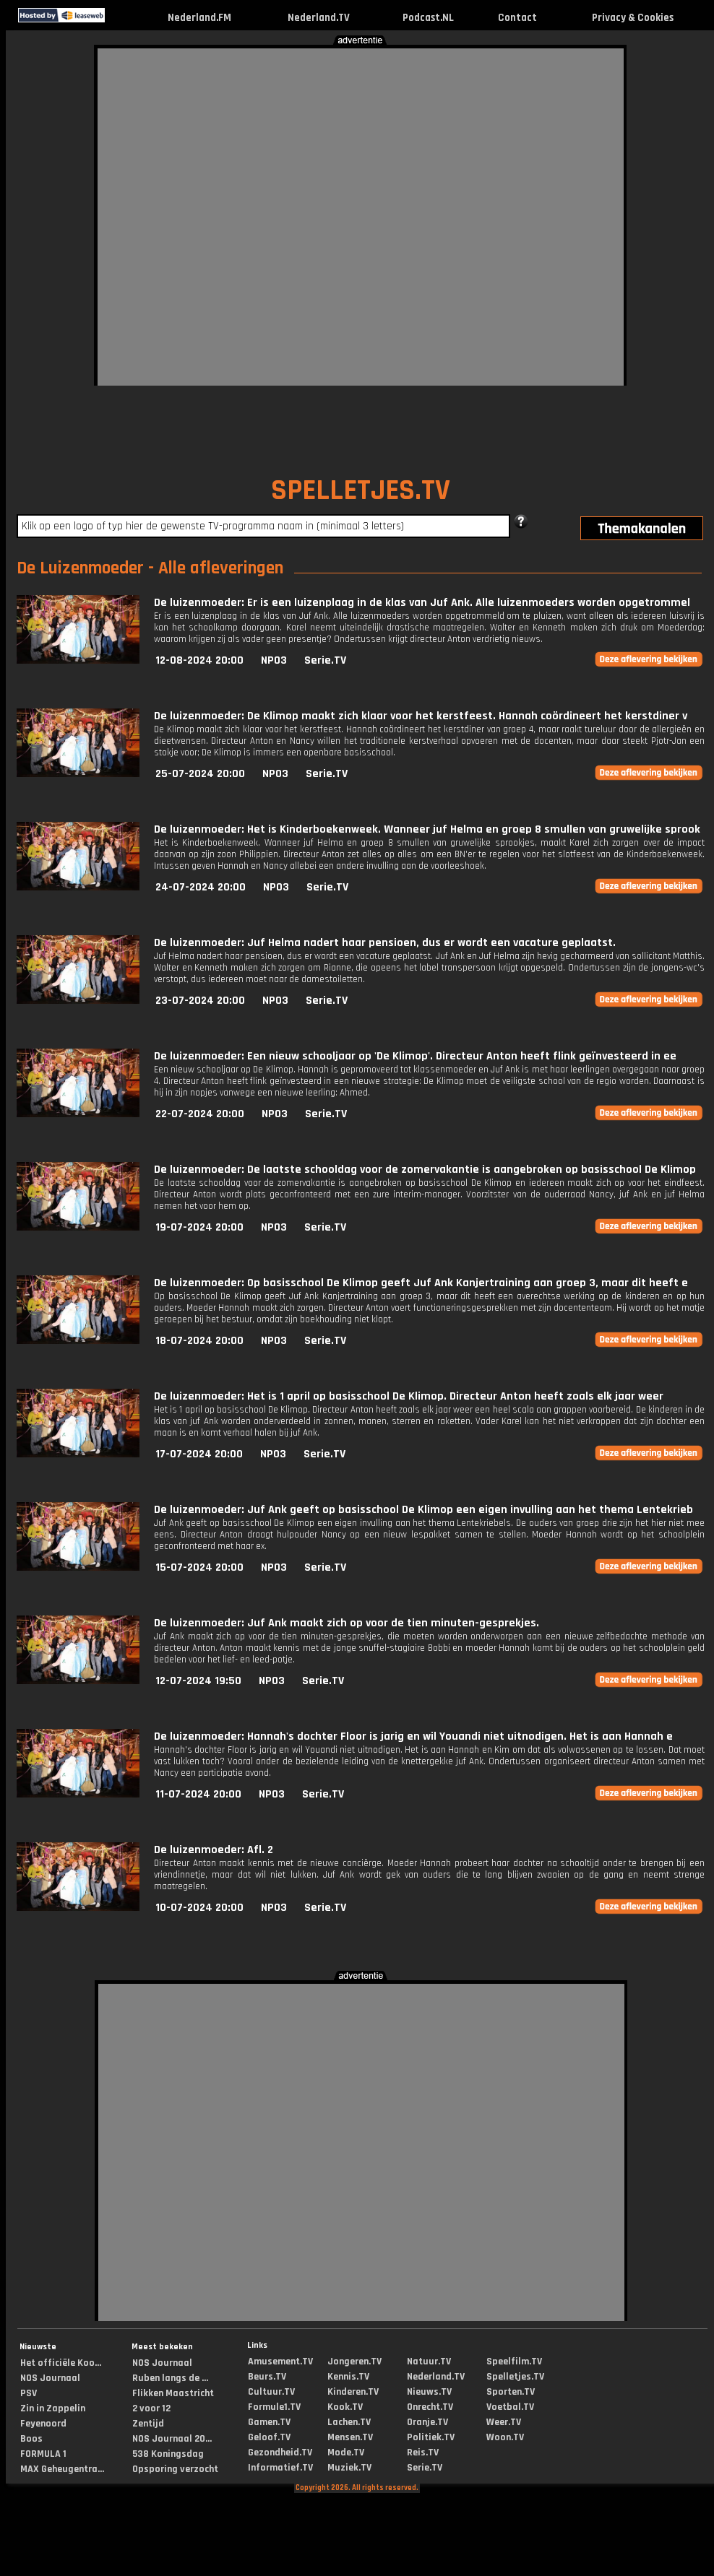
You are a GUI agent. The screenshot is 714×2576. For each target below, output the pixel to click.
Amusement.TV (280, 2361)
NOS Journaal (50, 2378)
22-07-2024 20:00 (199, 1114)
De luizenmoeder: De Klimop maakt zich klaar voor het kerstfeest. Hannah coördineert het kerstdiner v (420, 716)
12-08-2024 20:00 (199, 660)
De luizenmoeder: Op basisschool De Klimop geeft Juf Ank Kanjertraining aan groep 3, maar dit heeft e (421, 1283)
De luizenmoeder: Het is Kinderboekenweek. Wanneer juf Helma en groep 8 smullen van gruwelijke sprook (427, 829)
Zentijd (148, 2423)
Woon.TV (505, 2437)
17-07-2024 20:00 (199, 1454)
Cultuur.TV (271, 2391)
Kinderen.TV (353, 2391)
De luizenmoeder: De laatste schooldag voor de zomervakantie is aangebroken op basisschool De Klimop (425, 1169)
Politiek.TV (431, 2437)
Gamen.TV (269, 2422)
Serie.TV (325, 660)
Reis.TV (423, 2452)
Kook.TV (345, 2407)
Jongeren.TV (354, 2361)
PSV (28, 2393)
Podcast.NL (428, 18)
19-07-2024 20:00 (199, 1227)
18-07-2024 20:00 (199, 1340)
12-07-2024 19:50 (198, 1680)
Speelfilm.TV (514, 2361)
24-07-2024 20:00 (200, 887)
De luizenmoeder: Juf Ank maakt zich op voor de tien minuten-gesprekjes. (346, 1623)
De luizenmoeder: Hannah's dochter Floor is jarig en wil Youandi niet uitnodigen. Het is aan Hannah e (413, 1736)
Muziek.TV (349, 2467)
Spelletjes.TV (515, 2376)
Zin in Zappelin (52, 2408)
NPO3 (274, 660)
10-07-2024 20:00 (199, 1907)
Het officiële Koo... (60, 2362)
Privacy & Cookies (633, 18)
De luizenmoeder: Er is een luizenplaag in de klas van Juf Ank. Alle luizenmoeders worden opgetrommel (422, 602)
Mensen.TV (350, 2437)
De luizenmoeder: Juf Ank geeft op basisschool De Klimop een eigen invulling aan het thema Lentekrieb (423, 1509)
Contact (517, 18)
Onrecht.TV (430, 2407)
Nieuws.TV (429, 2391)
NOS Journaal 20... (172, 2438)
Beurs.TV (267, 2376)
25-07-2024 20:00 (200, 773)
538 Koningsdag (168, 2453)
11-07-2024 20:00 (198, 1794)
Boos (31, 2438)
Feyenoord (43, 2423)
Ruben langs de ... (170, 2378)
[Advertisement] (166, 214)
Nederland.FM (199, 18)
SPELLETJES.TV (360, 490)
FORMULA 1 (43, 2453)
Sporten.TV (510, 2391)
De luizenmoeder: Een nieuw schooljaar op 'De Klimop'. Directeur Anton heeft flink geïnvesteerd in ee (415, 1056)
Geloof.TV (269, 2437)
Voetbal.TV (510, 2407)
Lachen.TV (349, 2422)
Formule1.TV (274, 2407)
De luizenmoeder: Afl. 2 (213, 1849)
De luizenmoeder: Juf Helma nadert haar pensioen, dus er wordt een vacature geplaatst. (385, 942)
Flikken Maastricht (173, 2393)
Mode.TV (345, 2452)
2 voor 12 (151, 2408)
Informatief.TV (280, 2467)
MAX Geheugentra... (62, 2469)
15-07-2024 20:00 (199, 1567)
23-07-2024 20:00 (200, 1000)
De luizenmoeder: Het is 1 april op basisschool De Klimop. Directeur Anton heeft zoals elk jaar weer (408, 1396)
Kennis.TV (348, 2376)
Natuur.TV (429, 2361)
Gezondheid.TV (280, 2452)
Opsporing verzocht (175, 2469)
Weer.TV (503, 2422)
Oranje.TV (427, 2422)
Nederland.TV (319, 18)
